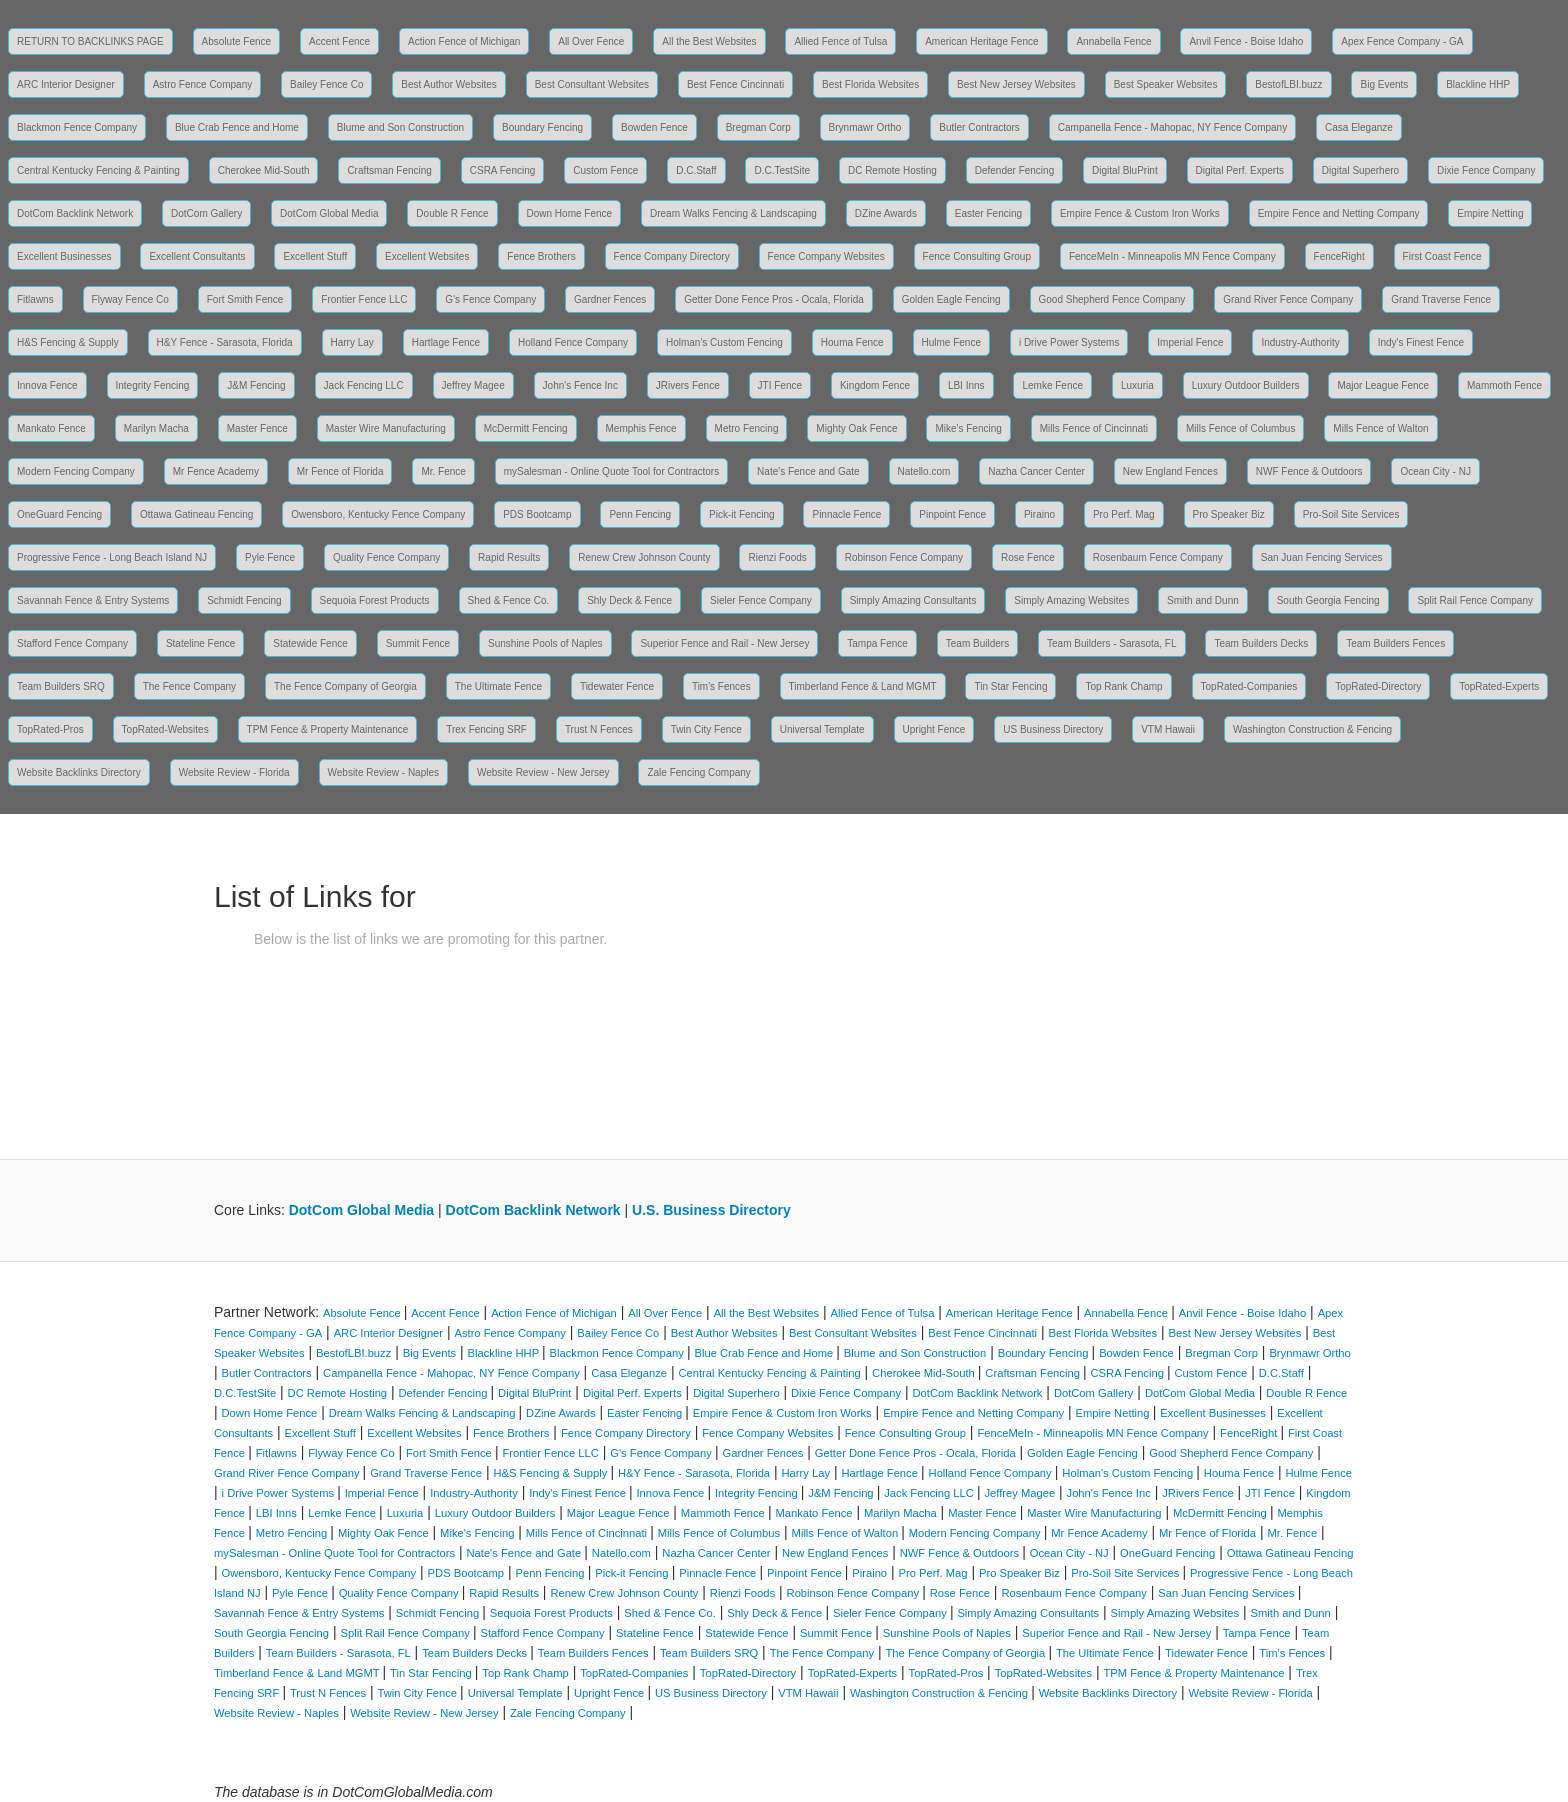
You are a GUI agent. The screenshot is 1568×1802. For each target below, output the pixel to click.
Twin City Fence (706, 729)
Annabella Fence (1113, 41)
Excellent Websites (427, 256)
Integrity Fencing (153, 385)
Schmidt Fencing (244, 600)
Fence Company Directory (672, 256)
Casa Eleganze (1359, 127)
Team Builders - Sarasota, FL (1112, 643)
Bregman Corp (758, 127)
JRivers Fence (688, 385)
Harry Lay (352, 342)
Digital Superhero (1360, 170)
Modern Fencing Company (76, 471)
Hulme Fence (951, 342)
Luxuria (1137, 385)
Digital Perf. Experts (1240, 170)
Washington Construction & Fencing (1312, 729)
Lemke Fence (1052, 385)
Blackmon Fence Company (77, 127)
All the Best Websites (709, 41)
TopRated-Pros (50, 729)
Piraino (1039, 514)
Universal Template (822, 729)
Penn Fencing (640, 514)
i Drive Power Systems (1069, 342)
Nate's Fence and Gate (808, 471)
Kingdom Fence (875, 385)
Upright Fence (934, 729)
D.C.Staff (696, 170)
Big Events (1384, 84)
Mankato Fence (51, 428)
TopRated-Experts (1499, 686)
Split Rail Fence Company (1475, 600)
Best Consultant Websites (592, 84)
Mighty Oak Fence (856, 428)
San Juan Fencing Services (1322, 557)
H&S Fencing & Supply (68, 342)
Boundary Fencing (542, 127)
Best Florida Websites (870, 84)
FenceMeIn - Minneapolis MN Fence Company (1172, 256)
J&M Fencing (256, 385)
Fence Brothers (541, 256)
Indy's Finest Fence (1421, 342)
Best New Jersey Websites (1016, 84)
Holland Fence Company (573, 342)
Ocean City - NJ (1435, 471)
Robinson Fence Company (904, 557)
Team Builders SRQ (61, 686)
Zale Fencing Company (698, 772)
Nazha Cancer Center (1036, 471)
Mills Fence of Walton (1380, 428)
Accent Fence (339, 41)
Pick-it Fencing (742, 514)
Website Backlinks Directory (79, 772)
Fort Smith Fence (245, 299)
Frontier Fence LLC (364, 299)
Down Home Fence (570, 213)
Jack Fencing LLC (364, 385)
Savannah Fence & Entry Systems (93, 600)
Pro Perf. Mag (1124, 514)
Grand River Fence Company (1288, 299)
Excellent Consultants (197, 256)
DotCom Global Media (329, 213)
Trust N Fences (599, 729)
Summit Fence (418, 643)
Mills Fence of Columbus (1240, 428)
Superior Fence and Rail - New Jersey (724, 643)
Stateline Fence (201, 643)
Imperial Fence (1190, 342)
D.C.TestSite (782, 170)
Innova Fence (47, 385)
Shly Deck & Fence (629, 600)
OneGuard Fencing (59, 514)
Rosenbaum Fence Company (1158, 557)
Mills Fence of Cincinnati (1094, 428)
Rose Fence (1028, 557)
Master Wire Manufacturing (386, 428)
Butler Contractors (979, 127)
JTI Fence (780, 385)
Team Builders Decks (1261, 643)
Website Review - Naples (384, 772)
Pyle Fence (270, 557)
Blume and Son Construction (400, 127)
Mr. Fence (443, 471)
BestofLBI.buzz (1288, 84)
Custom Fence (605, 170)
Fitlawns (35, 299)
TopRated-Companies (1249, 686)
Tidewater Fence (617, 686)
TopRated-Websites (165, 729)
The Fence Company (189, 686)
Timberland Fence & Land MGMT (863, 686)
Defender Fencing (1015, 170)
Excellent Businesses (64, 256)
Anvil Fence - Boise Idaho (1246, 41)
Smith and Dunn (1203, 600)
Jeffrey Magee (473, 385)
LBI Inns (966, 385)
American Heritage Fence (981, 41)
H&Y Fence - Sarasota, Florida (225, 342)
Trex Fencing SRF (486, 729)
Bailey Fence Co (326, 84)
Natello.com (924, 471)
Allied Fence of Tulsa (840, 41)
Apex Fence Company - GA (1402, 41)
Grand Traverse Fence (1441, 299)
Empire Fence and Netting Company (1339, 213)
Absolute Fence (237, 41)
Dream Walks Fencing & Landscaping (733, 213)
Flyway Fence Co (130, 299)
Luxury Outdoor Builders (1246, 385)
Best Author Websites (448, 84)
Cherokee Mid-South (264, 170)
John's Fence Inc (580, 385)
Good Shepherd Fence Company (1112, 299)
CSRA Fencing (503, 170)
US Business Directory (1053, 729)
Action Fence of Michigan (464, 41)
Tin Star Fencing (1010, 686)
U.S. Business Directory (711, 1210)
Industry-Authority (1300, 342)
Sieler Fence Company (761, 600)
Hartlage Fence (446, 342)
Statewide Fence (310, 643)
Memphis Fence (641, 428)
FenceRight (1339, 256)
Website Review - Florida (234, 772)
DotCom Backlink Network (75, 213)
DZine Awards (886, 213)
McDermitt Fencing (526, 428)
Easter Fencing (988, 213)
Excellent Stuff (315, 256)
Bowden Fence (654, 127)
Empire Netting (1490, 213)
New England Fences (1170, 471)
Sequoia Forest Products (375, 600)
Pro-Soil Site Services (1351, 514)
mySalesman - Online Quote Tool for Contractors (611, 471)
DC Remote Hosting (892, 170)
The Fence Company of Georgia (345, 686)
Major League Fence (1383, 385)
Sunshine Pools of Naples (545, 643)
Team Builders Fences (1395, 643)
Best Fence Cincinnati (735, 84)
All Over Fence (591, 41)
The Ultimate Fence (498, 686)
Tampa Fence (877, 643)
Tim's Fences (721, 686)
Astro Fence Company (203, 84)
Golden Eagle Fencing (951, 299)
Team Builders (977, 643)
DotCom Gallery (206, 213)
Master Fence (257, 428)
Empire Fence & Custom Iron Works (1140, 213)
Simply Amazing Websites (1071, 600)
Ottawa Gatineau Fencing (196, 514)
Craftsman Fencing (389, 170)
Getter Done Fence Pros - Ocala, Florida (774, 299)
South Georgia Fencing (1328, 600)
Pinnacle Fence (846, 514)
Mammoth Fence (1504, 385)
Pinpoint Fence (952, 514)
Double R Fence (452, 213)
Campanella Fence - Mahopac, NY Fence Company (1172, 127)
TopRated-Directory (1378, 686)
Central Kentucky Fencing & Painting (98, 170)
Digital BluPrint (1125, 170)
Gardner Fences (610, 299)
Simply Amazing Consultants (913, 600)
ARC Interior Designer (66, 84)
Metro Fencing (747, 428)
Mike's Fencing (968, 428)
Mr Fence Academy (216, 471)
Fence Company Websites (826, 256)
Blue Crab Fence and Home (237, 127)
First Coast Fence (1442, 256)
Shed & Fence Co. (509, 600)
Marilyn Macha (156, 428)
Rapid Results (509, 557)
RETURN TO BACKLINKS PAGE (90, 41)
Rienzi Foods (777, 557)
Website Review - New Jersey (543, 772)
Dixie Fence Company (1486, 170)
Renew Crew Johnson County (644, 557)
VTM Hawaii (1168, 729)
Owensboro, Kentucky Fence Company (378, 514)
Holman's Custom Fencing (724, 342)
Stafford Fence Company (72, 643)
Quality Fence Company (386, 557)
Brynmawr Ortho (865, 127)
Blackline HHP (1478, 84)
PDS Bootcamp (537, 514)
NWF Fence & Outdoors (1309, 471)
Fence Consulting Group (977, 256)
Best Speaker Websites (1166, 84)
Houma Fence (852, 342)
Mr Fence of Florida (340, 471)
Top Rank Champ (1123, 686)
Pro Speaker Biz (1229, 514)
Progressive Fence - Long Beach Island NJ (112, 557)
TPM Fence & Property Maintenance (328, 729)
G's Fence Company (490, 299)
